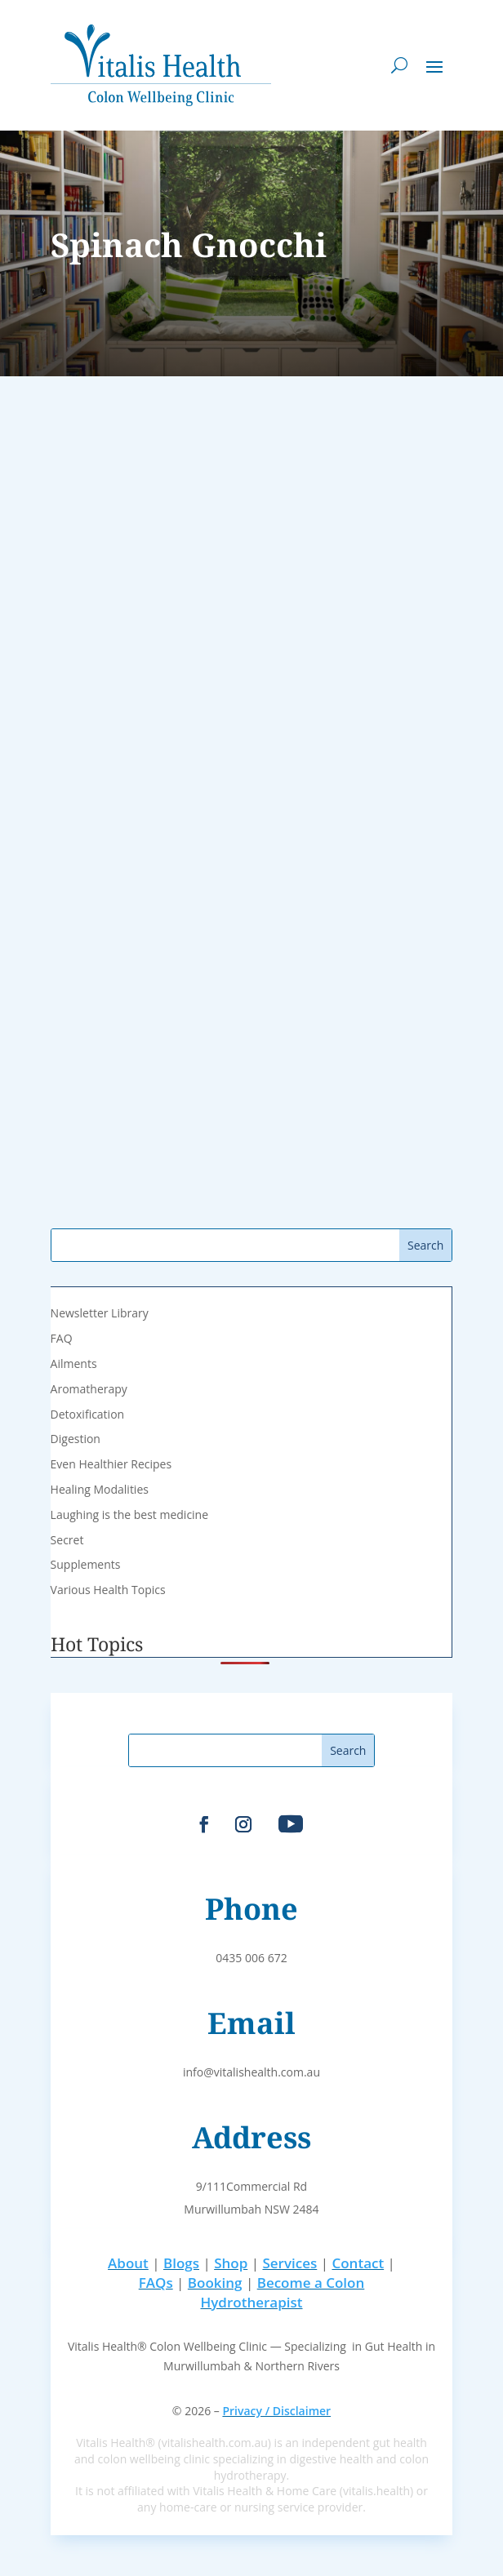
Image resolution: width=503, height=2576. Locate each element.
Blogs (181, 2263)
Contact (358, 2263)
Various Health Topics (108, 1589)
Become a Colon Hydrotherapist (282, 2292)
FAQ (62, 1338)
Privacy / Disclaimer (276, 2410)
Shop (230, 2263)
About (128, 2263)
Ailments (74, 1363)
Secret (67, 1540)
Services (289, 2263)
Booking (215, 2282)
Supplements (86, 1564)
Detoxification (88, 1414)
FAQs (156, 2282)
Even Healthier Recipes (111, 1464)
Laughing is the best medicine (129, 1514)
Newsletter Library (100, 1313)
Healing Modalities (100, 1489)
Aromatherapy (89, 1389)
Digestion (75, 1438)
